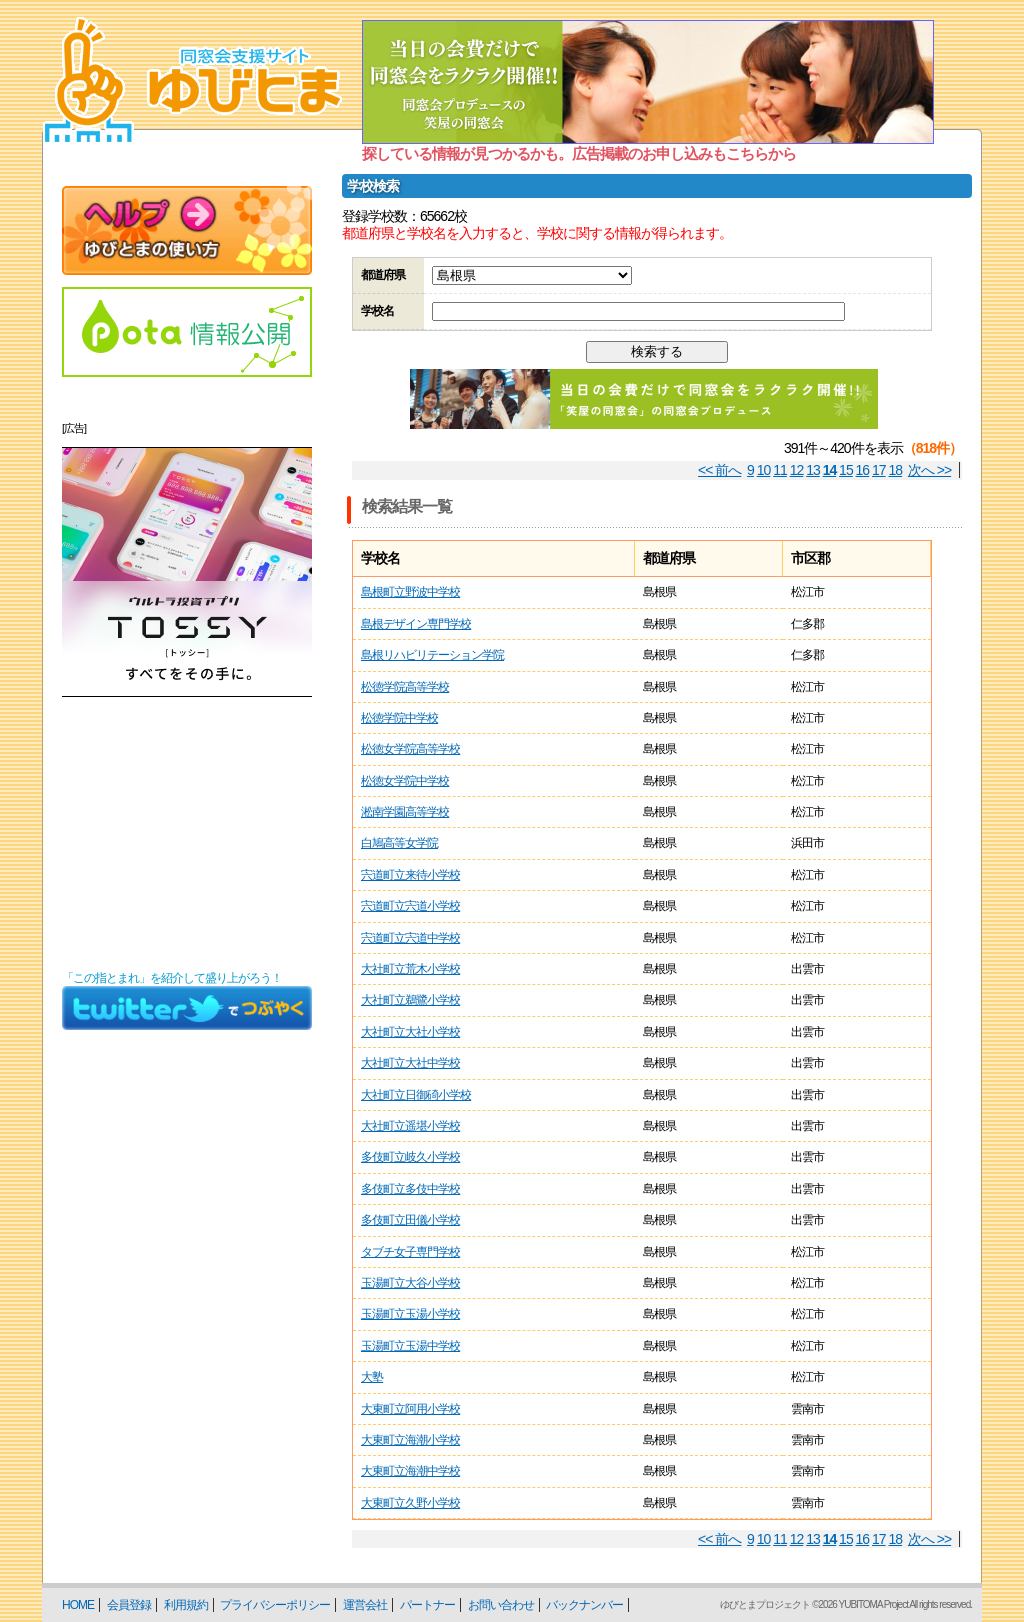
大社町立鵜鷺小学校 (410, 1000)
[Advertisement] (187, 834)
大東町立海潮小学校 (410, 1440)
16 (863, 470)
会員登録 (129, 1605)
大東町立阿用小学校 (410, 1409)
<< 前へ (719, 470)
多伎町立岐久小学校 (410, 1157)
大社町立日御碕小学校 (416, 1095)
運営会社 (365, 1605)
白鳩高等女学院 (399, 843)
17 (879, 470)
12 (797, 470)
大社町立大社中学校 (410, 1063)
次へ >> (929, 470)
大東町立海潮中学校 (410, 1471)
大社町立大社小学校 (410, 1032)
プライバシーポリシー (275, 1605)
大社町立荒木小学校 (410, 969)
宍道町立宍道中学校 (410, 938)
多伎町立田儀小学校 (410, 1220)
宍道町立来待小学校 (410, 875)
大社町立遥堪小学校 (410, 1126)
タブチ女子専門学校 (410, 1252)
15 (846, 470)
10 (764, 470)
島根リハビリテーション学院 (432, 655)
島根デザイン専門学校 (416, 624)
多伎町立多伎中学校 (410, 1189)
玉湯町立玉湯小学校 (410, 1314)
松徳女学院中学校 (405, 781)
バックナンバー (584, 1605)
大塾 (372, 1377)
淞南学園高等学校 (405, 812)
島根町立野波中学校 (410, 592)
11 (780, 470)
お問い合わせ (501, 1605)
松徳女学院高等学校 (410, 749)
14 (830, 470)
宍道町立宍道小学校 (410, 906)
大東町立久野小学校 (410, 1503)
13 (813, 470)
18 (896, 470)
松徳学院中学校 (399, 718)
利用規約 (186, 1605)
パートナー (427, 1605)
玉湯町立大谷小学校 (410, 1283)
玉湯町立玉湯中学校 (410, 1346)
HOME (78, 1605)
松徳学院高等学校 (405, 687)
